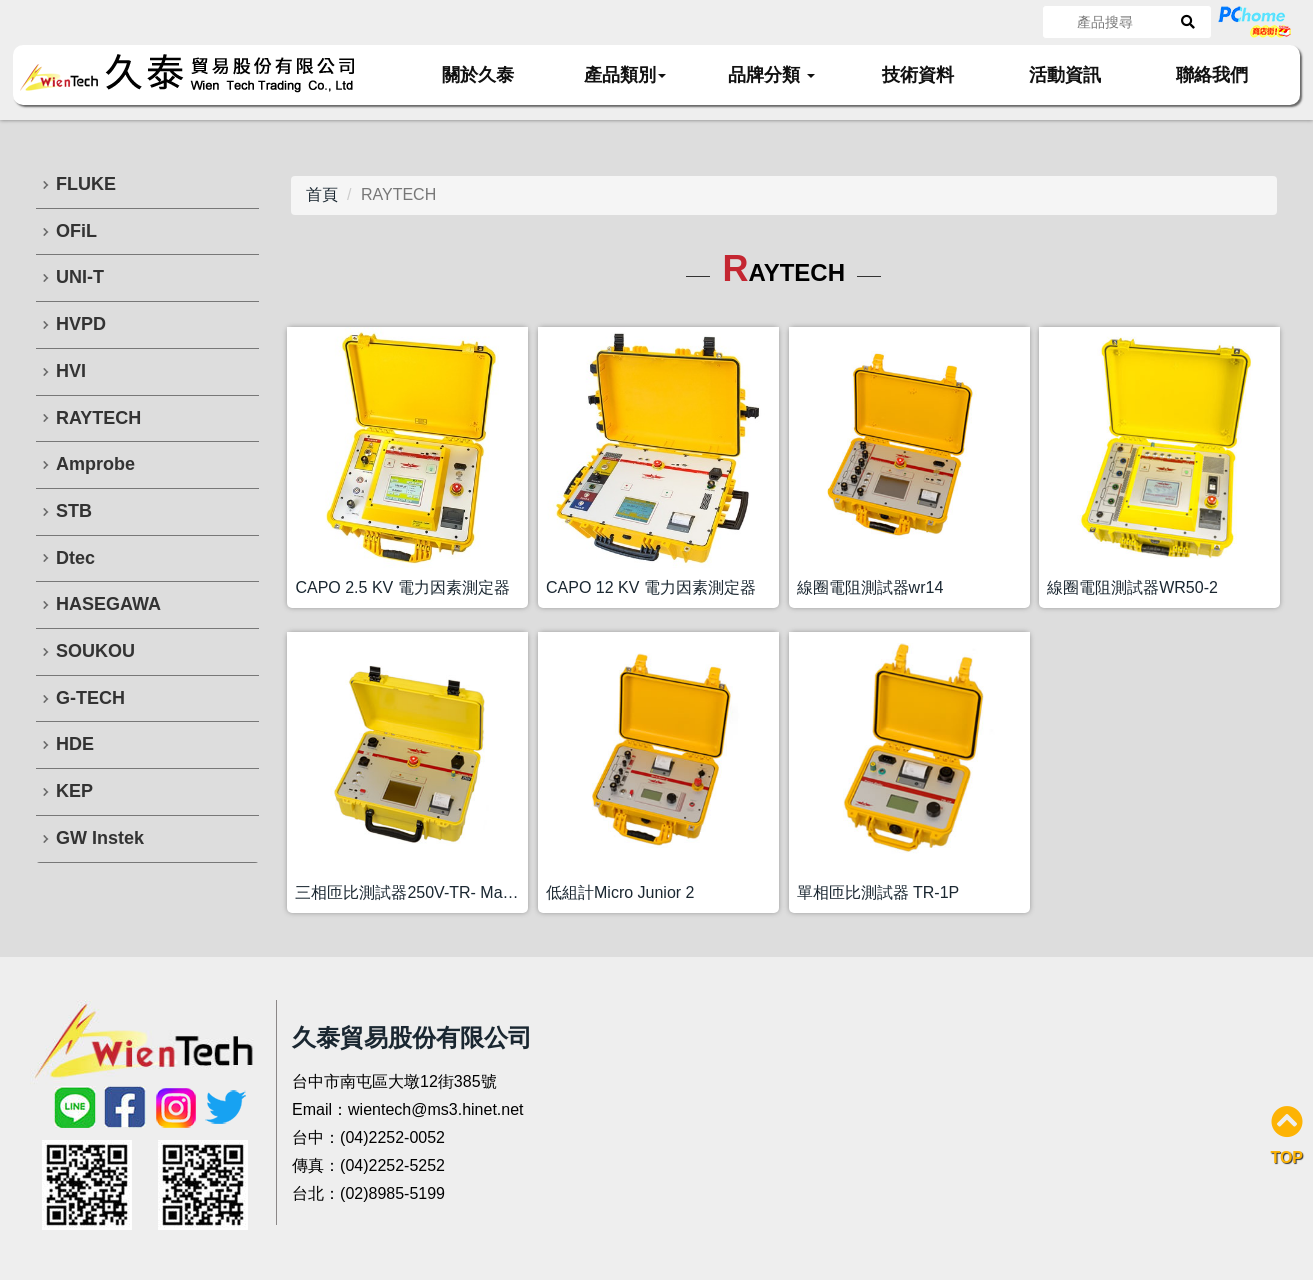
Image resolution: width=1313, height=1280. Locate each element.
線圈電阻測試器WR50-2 (1132, 587)
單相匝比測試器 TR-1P (878, 892)
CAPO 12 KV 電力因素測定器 (651, 587)
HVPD (81, 324)
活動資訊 (1065, 75)
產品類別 (625, 75)
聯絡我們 (1212, 75)
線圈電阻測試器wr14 (870, 587)
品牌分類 (771, 75)
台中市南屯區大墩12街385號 (394, 1081)
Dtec (75, 558)
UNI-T (80, 277)
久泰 (200, 73)
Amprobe (95, 464)
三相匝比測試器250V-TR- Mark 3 (411, 892)
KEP (74, 791)
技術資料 (918, 75)
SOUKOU (95, 651)
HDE (75, 744)
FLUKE (86, 184)
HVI (71, 371)
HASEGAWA (108, 604)
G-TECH (90, 698)
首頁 (322, 194)
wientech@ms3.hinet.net (435, 1109)
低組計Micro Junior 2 (620, 892)
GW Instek (100, 838)
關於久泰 (478, 75)
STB (74, 511)
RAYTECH (98, 418)
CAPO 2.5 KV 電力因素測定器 (402, 587)
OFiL (76, 231)
